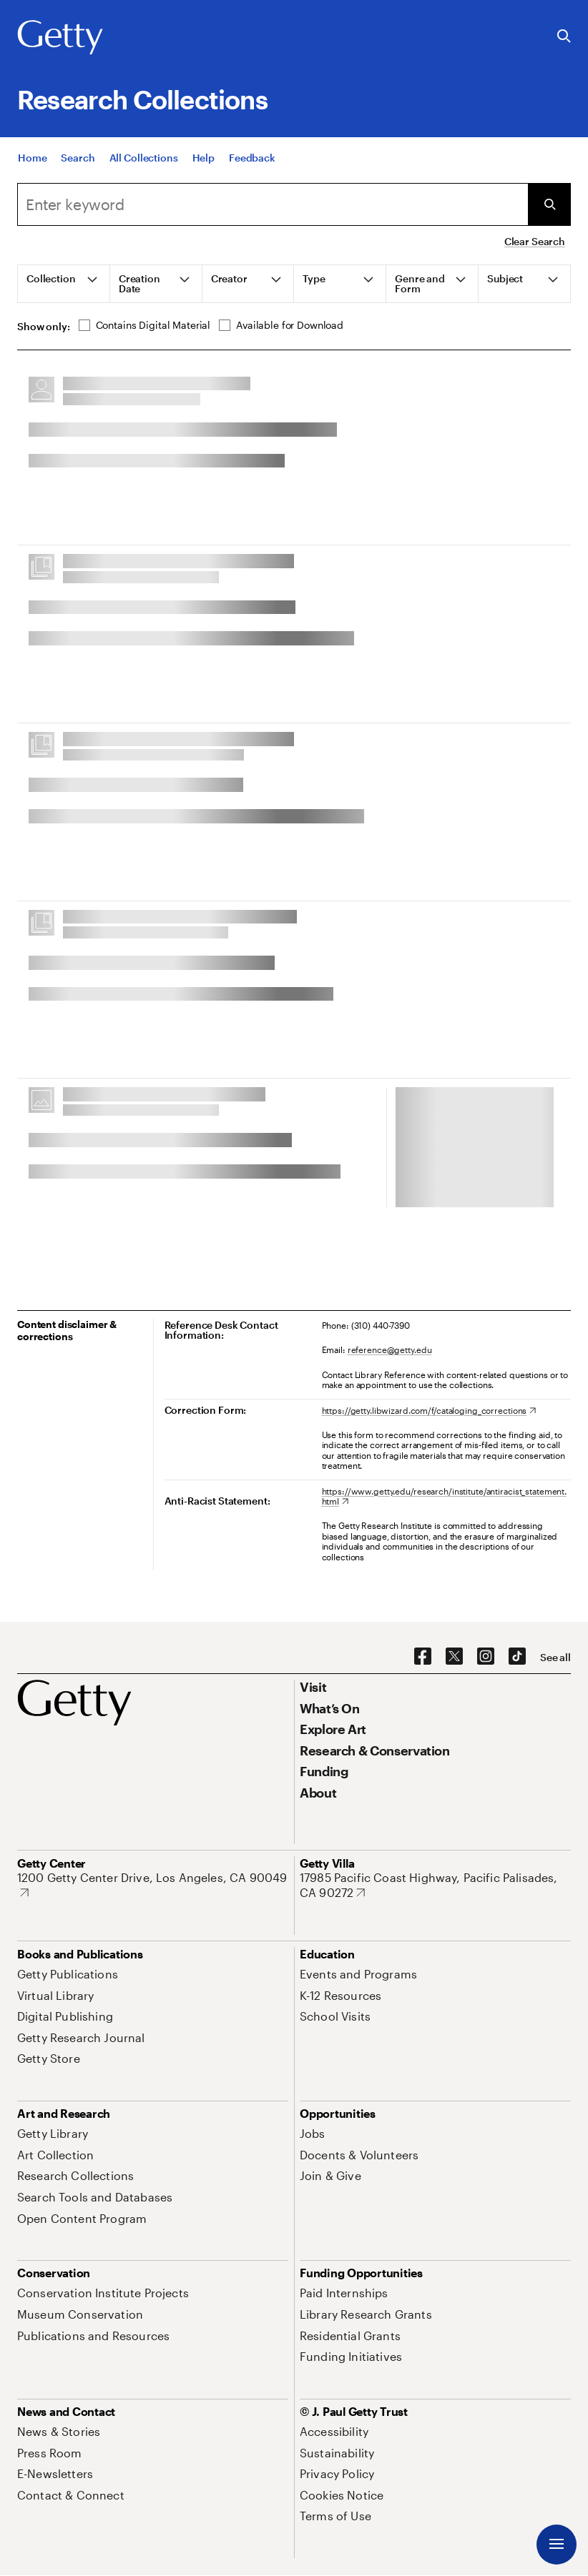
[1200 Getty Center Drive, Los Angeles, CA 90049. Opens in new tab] (152, 1885)
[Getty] (60, 38)
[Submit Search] (549, 204)
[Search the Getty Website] (564, 36)
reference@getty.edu (390, 1349)
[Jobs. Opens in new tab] (312, 2133)
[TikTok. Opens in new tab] (517, 1657)
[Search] (77, 168)
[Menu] (556, 2545)
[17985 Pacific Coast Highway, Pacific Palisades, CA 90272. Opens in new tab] (435, 1885)
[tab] (64, 283)
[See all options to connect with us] (555, 1658)
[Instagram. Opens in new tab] (485, 1657)
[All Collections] (143, 168)
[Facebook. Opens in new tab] (422, 1657)
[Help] (203, 168)
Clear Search (534, 241)
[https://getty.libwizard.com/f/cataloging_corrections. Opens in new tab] (429, 1410)
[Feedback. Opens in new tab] (252, 168)
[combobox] (272, 204)
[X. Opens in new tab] (454, 1657)
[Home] (32, 168)
